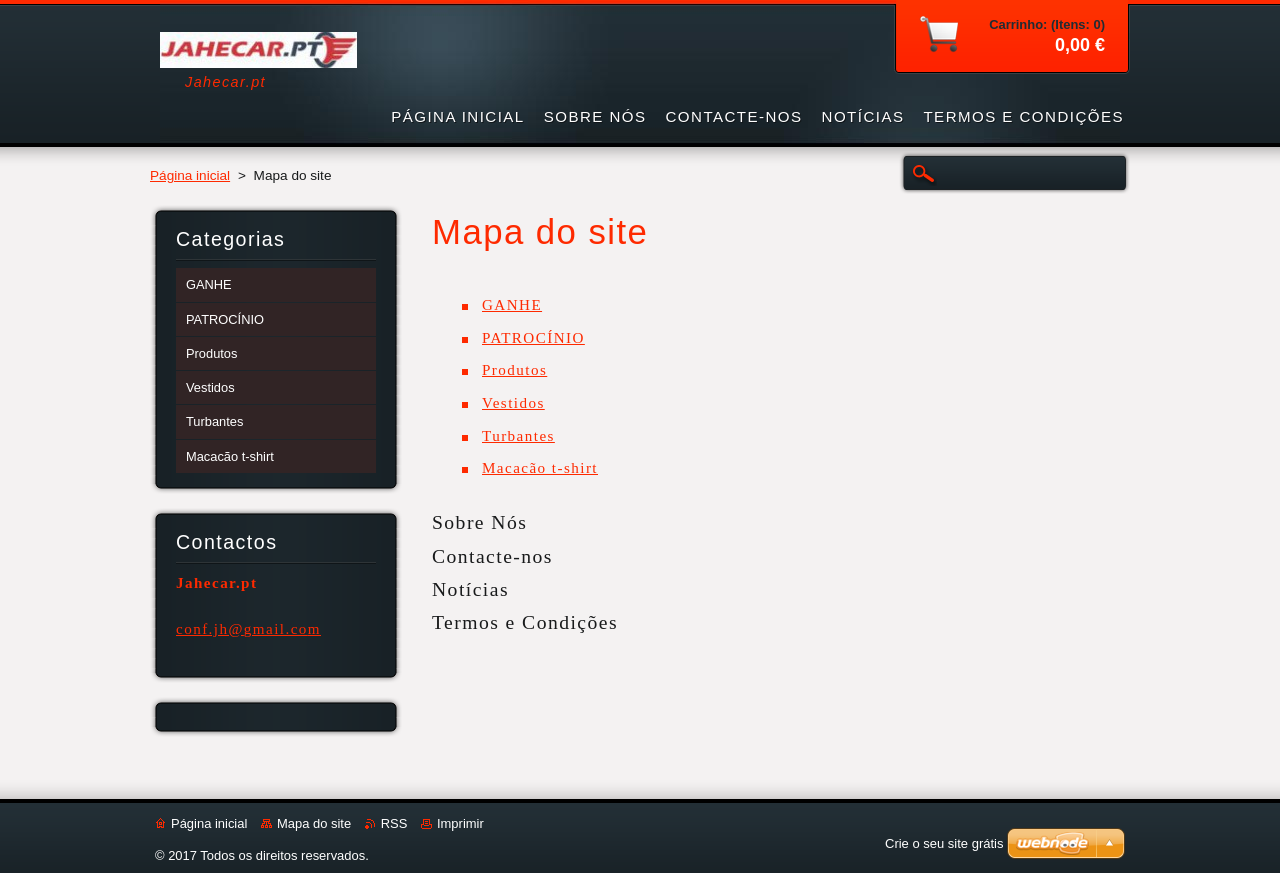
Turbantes (518, 436)
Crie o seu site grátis (944, 843)
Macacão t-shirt (540, 468)
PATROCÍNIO (533, 338)
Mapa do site (314, 823)
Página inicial (190, 175)
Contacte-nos (492, 556)
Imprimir (460, 823)
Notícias (470, 589)
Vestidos (513, 403)
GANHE (512, 305)
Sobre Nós (479, 522)
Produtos (514, 370)
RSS (394, 823)
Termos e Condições (525, 622)
